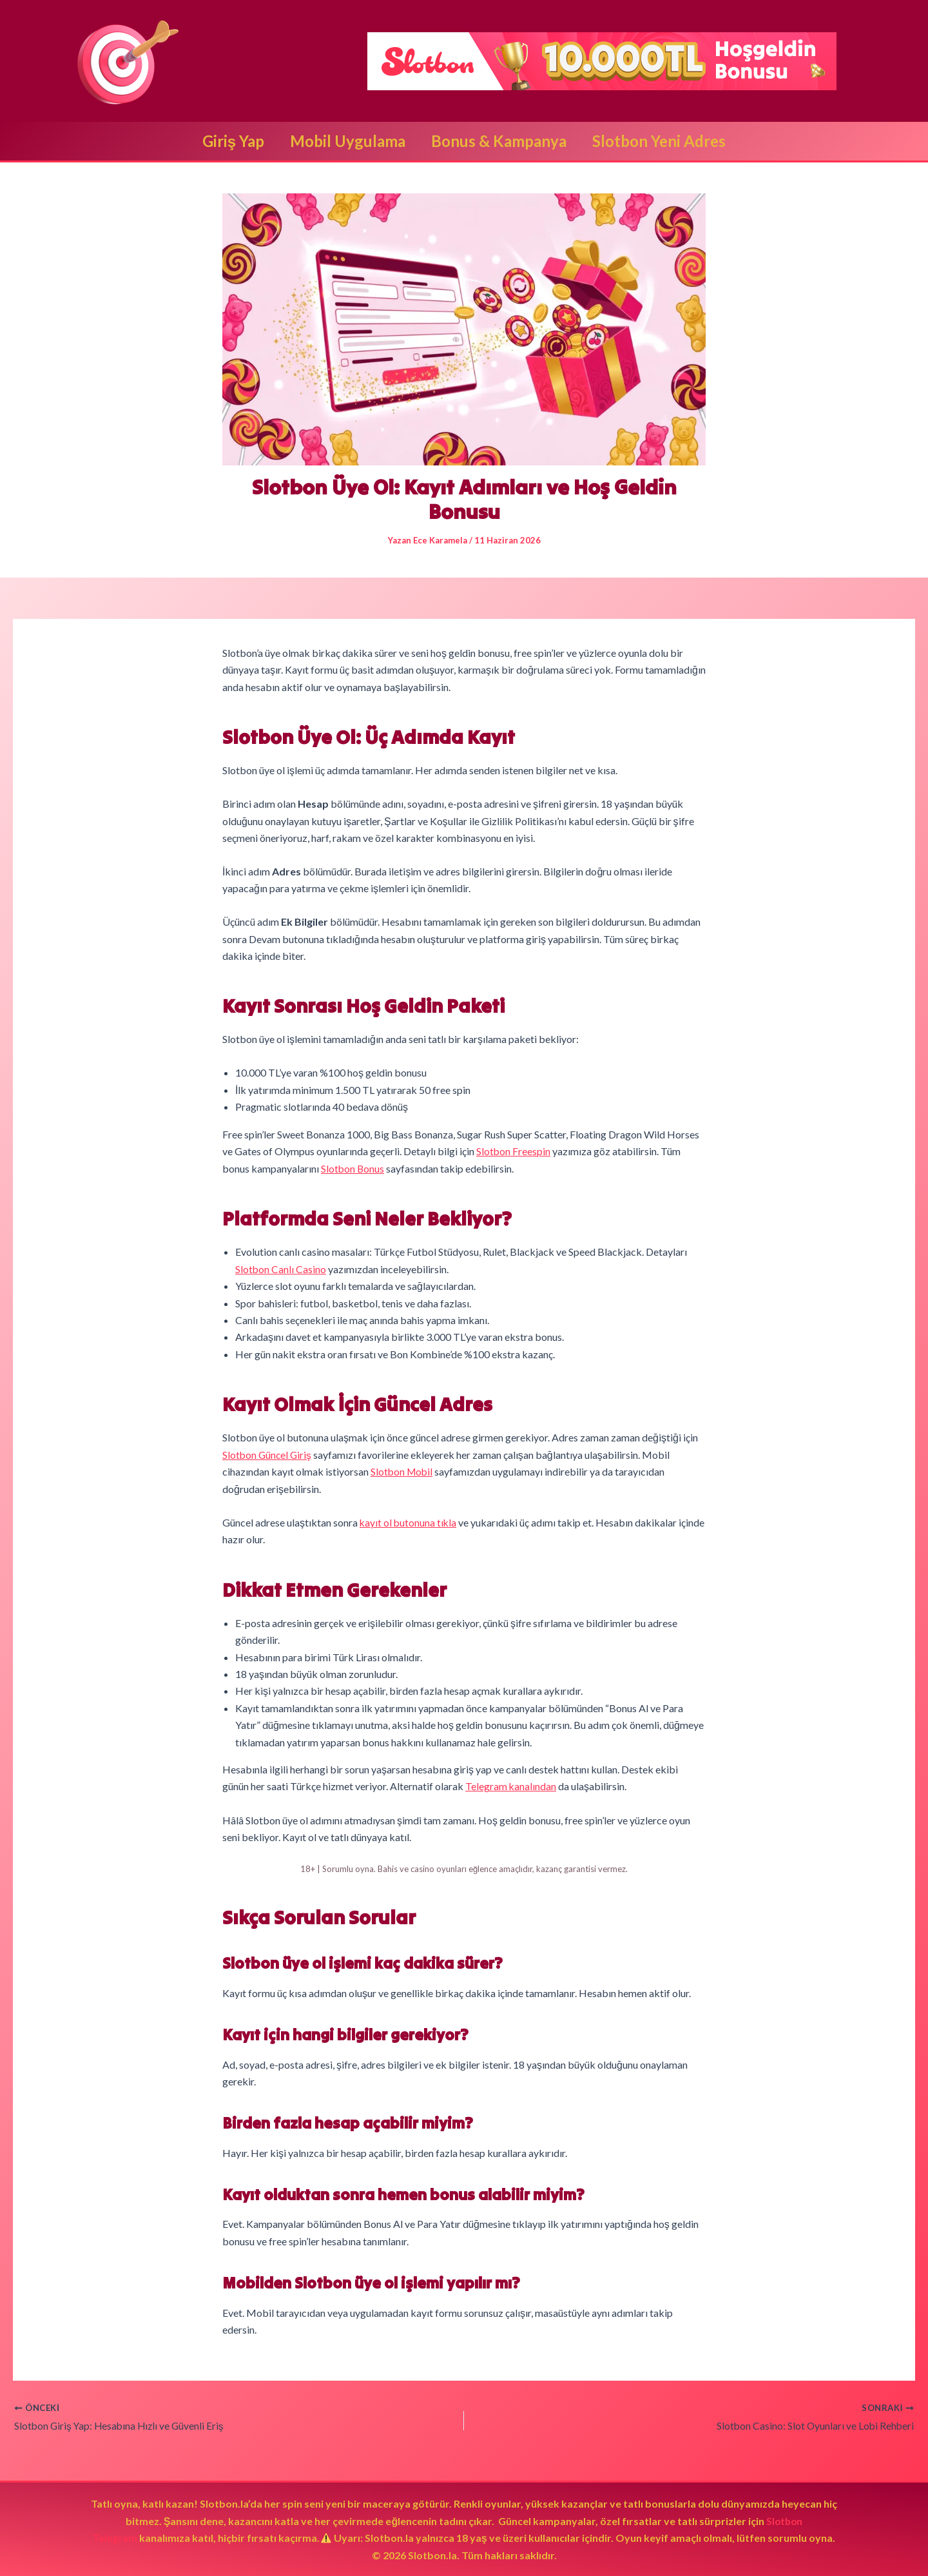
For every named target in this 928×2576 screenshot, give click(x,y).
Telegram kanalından (511, 1785)
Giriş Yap (225, 141)
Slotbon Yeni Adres (666, 141)
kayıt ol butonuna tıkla (409, 1521)
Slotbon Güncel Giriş (268, 1453)
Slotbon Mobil (403, 1471)
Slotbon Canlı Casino (281, 1268)
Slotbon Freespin (513, 1151)
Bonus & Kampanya (501, 141)
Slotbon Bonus (353, 1168)
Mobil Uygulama (345, 141)
